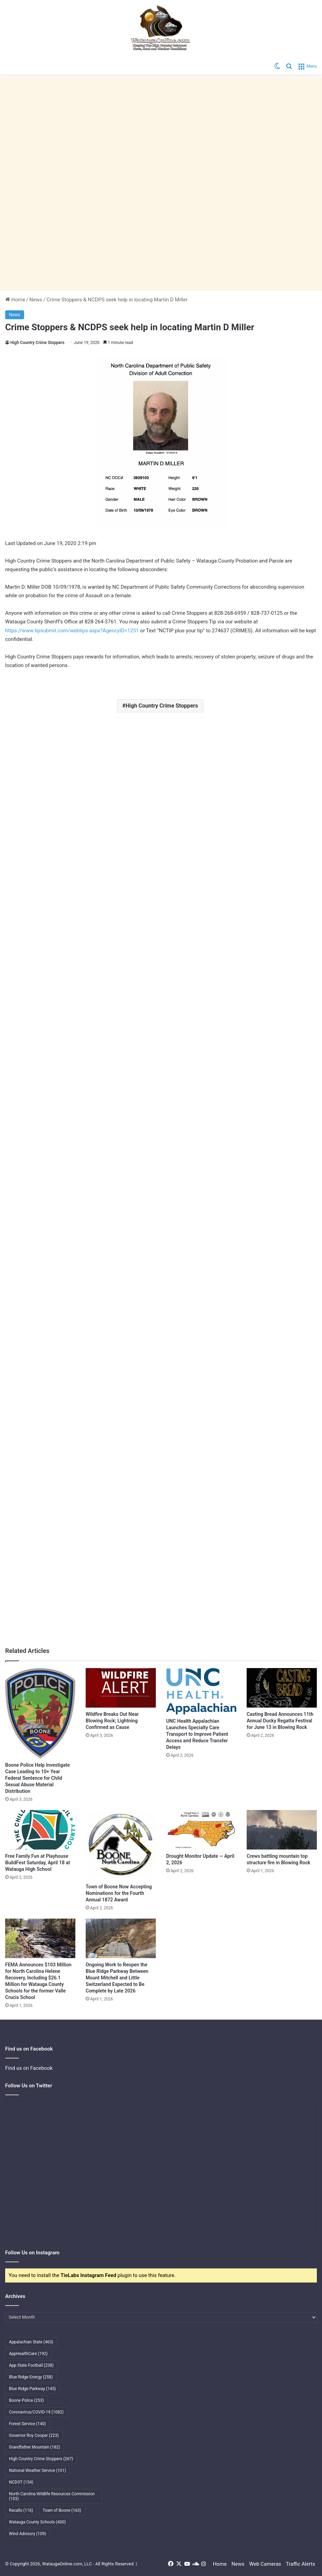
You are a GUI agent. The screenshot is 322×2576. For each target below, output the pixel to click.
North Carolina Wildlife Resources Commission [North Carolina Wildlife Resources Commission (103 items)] (52, 2496)
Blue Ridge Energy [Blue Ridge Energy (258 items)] (31, 2377)
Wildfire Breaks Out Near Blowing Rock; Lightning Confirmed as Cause (112, 1720)
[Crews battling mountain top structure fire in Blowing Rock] (282, 1830)
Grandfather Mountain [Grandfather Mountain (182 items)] (34, 2447)
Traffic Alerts (300, 2564)
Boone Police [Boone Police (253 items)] (26, 2400)
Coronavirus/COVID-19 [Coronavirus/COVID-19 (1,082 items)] (36, 2412)
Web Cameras (265, 2564)
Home (15, 300)
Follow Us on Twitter (28, 2086)
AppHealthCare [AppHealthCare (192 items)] (28, 2353)
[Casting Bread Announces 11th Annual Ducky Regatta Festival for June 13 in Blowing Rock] (282, 1688)
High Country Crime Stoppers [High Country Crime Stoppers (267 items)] (41, 2458)
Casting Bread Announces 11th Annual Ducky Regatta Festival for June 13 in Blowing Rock (280, 1720)
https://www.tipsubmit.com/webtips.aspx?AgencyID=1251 (72, 631)
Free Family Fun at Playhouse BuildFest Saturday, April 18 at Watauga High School (37, 1862)
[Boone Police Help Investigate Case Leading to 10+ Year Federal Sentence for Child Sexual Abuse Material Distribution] (40, 1713)
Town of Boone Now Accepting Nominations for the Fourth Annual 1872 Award (119, 1893)
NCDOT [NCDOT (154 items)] (21, 2482)
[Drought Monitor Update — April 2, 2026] (201, 1830)
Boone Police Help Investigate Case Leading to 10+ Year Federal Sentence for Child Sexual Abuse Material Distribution (37, 1778)
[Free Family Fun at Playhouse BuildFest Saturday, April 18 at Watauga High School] (40, 1830)
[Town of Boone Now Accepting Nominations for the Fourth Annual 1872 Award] (121, 1845)
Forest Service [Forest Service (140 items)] (27, 2423)
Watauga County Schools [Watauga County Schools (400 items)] (37, 2522)
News (35, 300)
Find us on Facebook (29, 2068)
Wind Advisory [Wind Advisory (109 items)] (27, 2533)
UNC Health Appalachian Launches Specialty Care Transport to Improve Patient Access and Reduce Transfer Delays (197, 1734)
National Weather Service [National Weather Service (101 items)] (37, 2470)
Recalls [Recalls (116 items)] (21, 2510)
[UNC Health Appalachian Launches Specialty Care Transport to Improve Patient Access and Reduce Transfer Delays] (201, 1691)
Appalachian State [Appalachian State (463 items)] (31, 2342)
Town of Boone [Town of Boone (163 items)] (62, 2510)
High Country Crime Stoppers (37, 342)
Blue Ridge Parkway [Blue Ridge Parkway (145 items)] (32, 2388)
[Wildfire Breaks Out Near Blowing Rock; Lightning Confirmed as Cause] (121, 1688)
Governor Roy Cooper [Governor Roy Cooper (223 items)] (34, 2435)
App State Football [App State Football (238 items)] (31, 2365)
